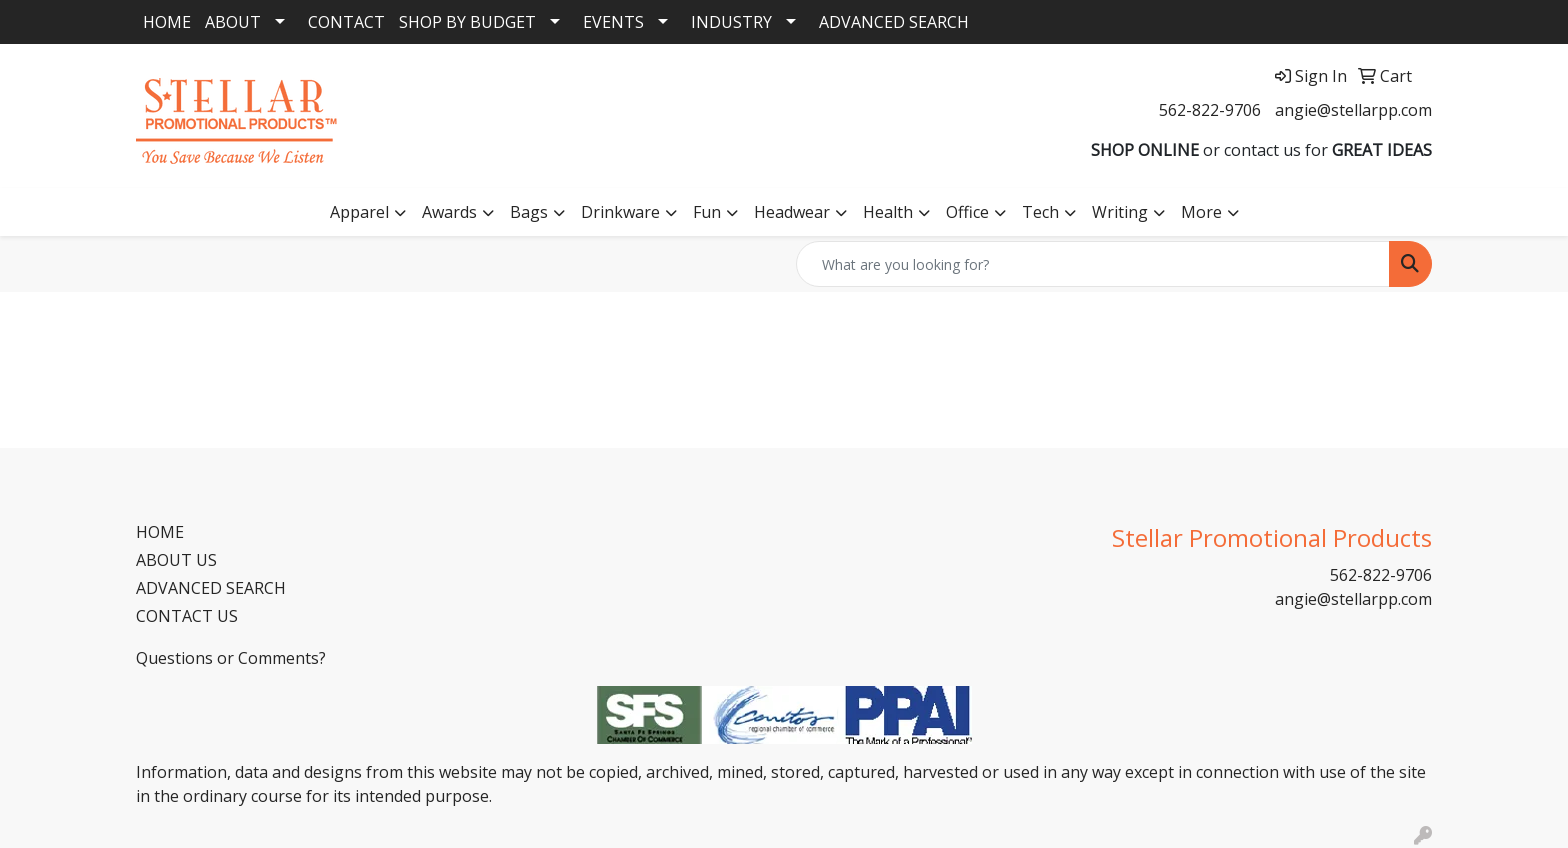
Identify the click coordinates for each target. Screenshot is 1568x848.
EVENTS (613, 22)
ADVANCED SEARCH (894, 22)
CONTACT (346, 22)
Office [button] (967, 212)
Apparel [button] (359, 212)
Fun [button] (707, 212)
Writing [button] (1120, 212)
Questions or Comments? (231, 658)
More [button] (1201, 212)
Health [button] (888, 212)
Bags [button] (529, 212)
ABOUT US (176, 560)
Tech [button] (1040, 212)
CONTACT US (187, 616)
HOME (167, 22)
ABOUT (233, 22)
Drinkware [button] (620, 212)
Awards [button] (449, 212)
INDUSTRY (731, 22)
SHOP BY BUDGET (467, 22)
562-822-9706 (1210, 110)
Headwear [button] (792, 212)
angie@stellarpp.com (1353, 110)
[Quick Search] (1093, 264)
